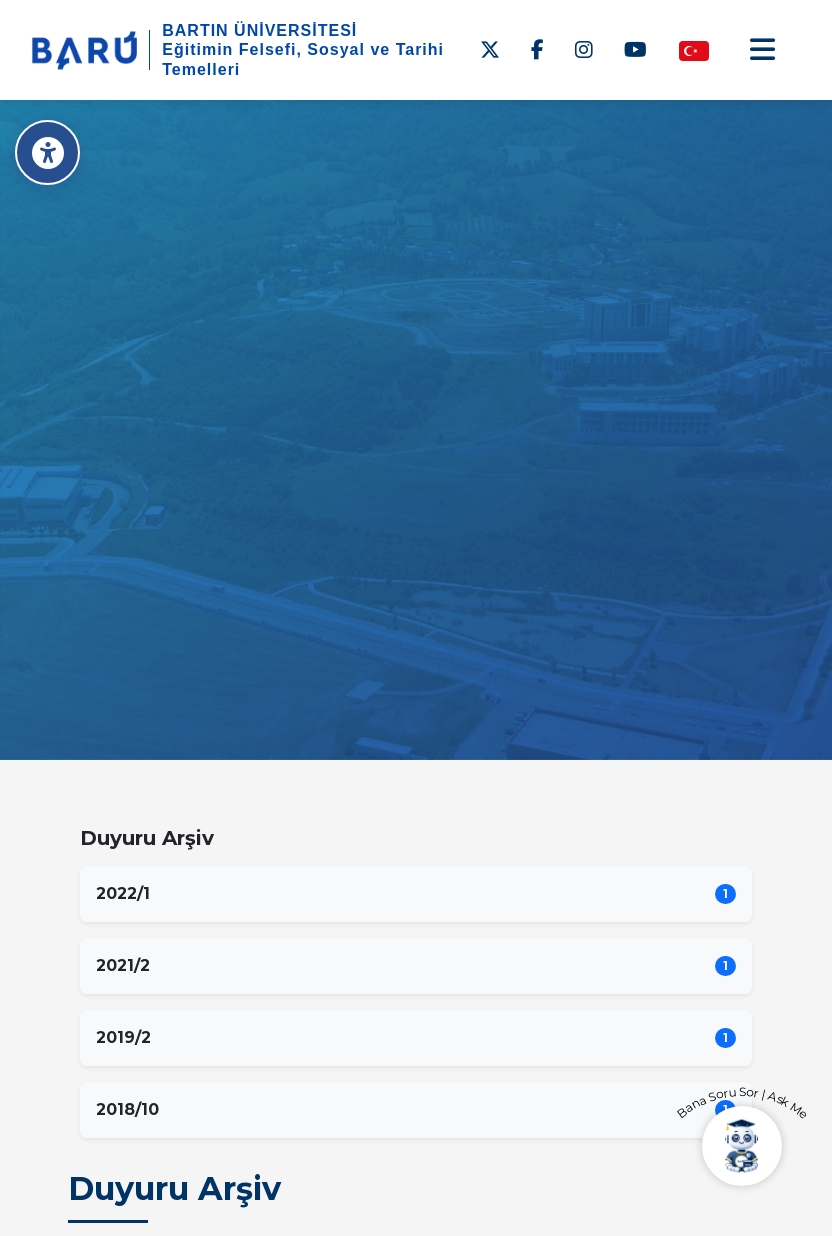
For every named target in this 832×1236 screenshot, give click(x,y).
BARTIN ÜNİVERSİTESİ (259, 30)
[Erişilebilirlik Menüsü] (47, 152)
